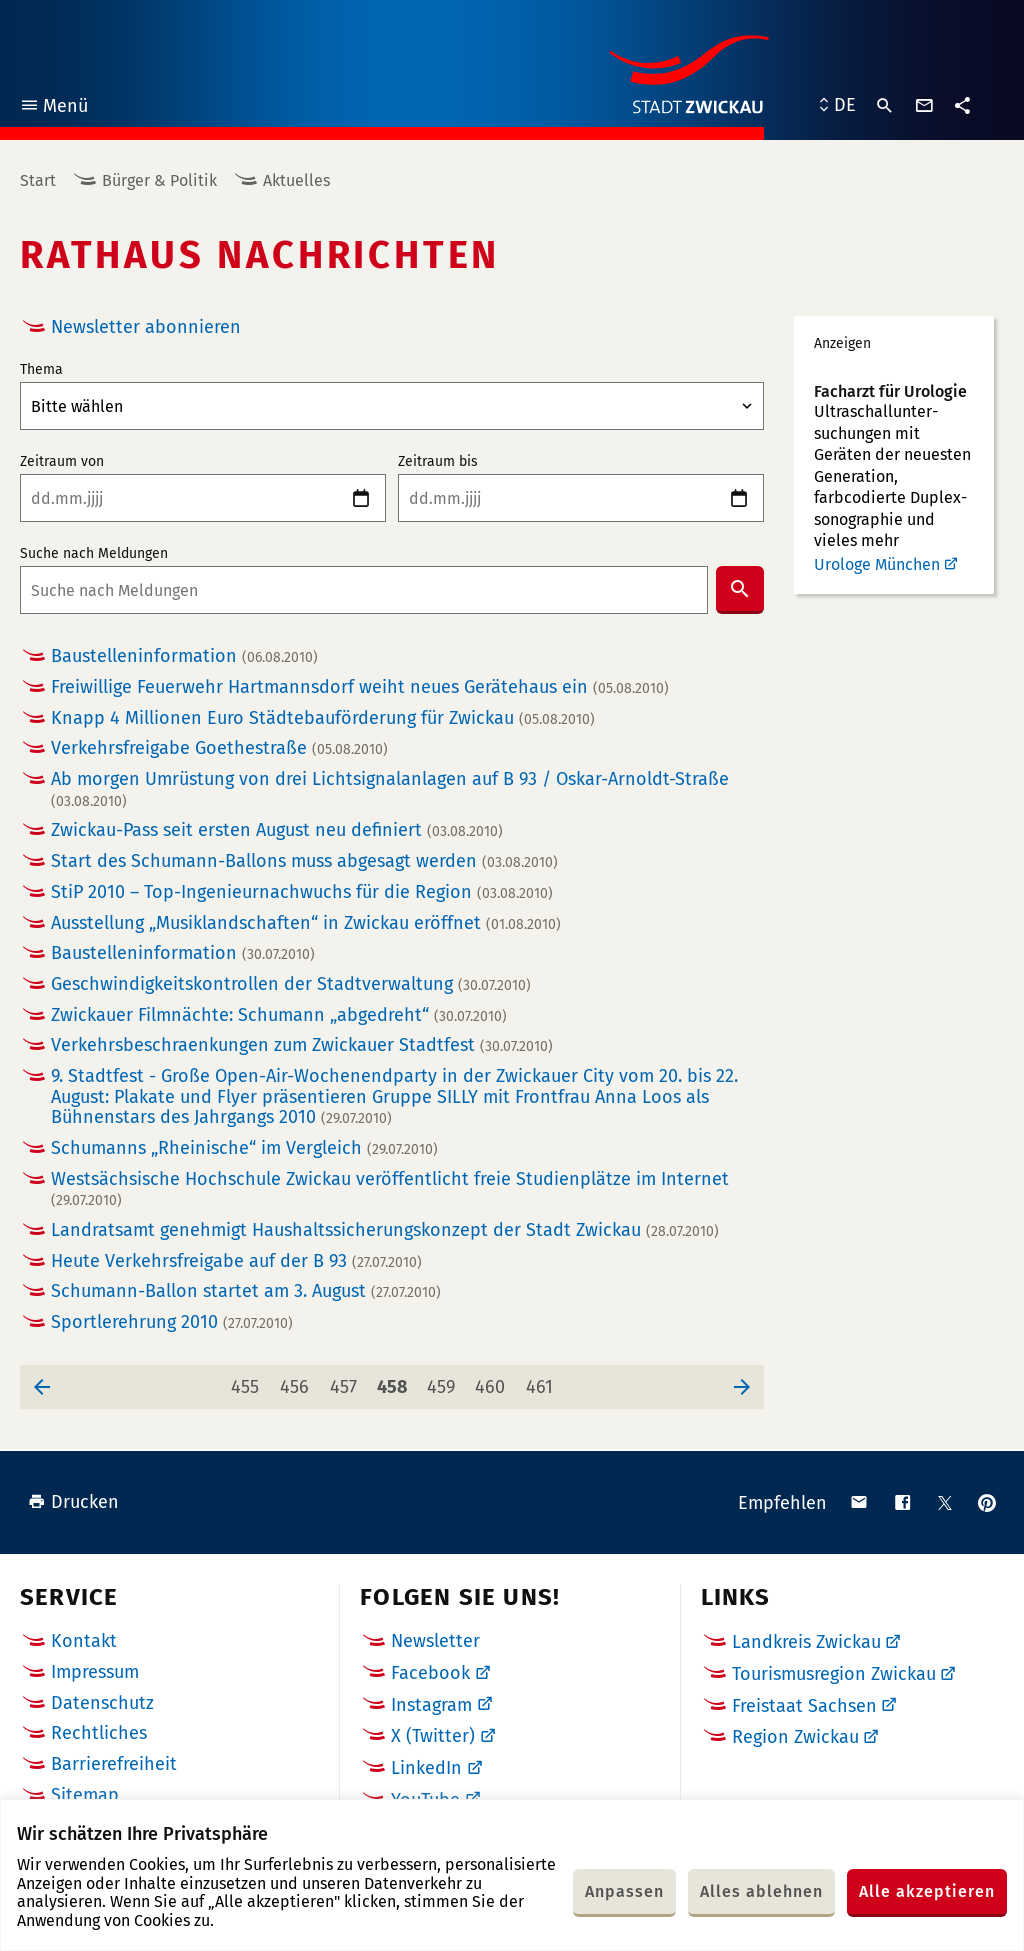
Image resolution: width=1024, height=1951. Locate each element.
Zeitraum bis (438, 462)
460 (493, 1381)
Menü (53, 108)
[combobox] (364, 590)
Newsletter (435, 1641)
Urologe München (877, 564)
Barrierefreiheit (114, 1764)
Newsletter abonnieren (146, 327)
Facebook (430, 1673)
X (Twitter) (433, 1736)
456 (298, 1381)
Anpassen (624, 1891)
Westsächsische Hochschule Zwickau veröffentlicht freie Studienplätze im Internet (390, 1189)
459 (444, 1381)
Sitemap (85, 1795)
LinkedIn (426, 1768)
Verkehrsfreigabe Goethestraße (219, 748)
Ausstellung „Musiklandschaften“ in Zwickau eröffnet (306, 923)
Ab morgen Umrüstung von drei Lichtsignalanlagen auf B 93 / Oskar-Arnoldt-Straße (390, 789)
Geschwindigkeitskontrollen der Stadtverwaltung (291, 984)
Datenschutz (102, 1703)
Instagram (431, 1705)
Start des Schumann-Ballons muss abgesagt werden (304, 861)
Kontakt (84, 1641)
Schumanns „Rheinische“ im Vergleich (244, 1148)
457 (347, 1381)
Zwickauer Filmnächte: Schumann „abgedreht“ (279, 1015)
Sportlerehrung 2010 (172, 1322)
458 (395, 1381)
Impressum (95, 1672)
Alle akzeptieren (927, 1891)
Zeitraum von (62, 462)
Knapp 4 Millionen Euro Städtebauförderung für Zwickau (323, 718)
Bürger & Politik (159, 180)
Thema (41, 370)
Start (38, 180)
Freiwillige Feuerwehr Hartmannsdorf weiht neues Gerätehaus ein (360, 687)
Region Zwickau (795, 1737)
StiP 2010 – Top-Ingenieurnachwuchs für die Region (302, 892)
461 (543, 1381)
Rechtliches (99, 1733)
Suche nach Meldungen (94, 554)
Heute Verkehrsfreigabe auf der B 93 (236, 1261)
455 (248, 1381)
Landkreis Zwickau (806, 1642)
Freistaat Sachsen (804, 1706)
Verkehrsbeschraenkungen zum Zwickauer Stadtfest (302, 1045)
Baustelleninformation (184, 656)
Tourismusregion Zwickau (834, 1674)
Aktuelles (296, 180)
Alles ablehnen (761, 1891)
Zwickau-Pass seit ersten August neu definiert (277, 830)
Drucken (73, 1502)
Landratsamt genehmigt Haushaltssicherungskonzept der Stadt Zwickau (385, 1230)
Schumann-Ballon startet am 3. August (246, 1291)
